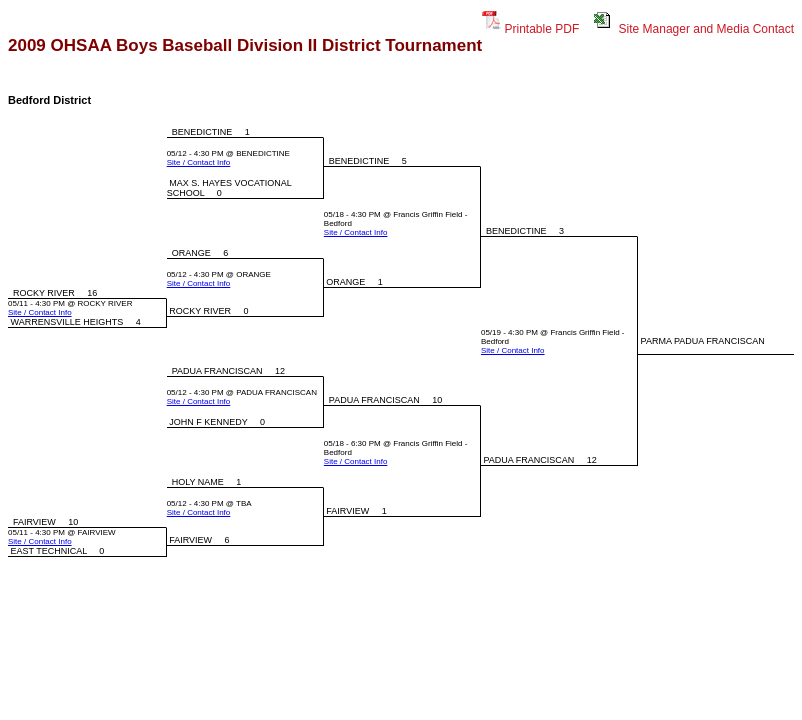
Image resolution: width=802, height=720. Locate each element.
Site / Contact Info (199, 162)
